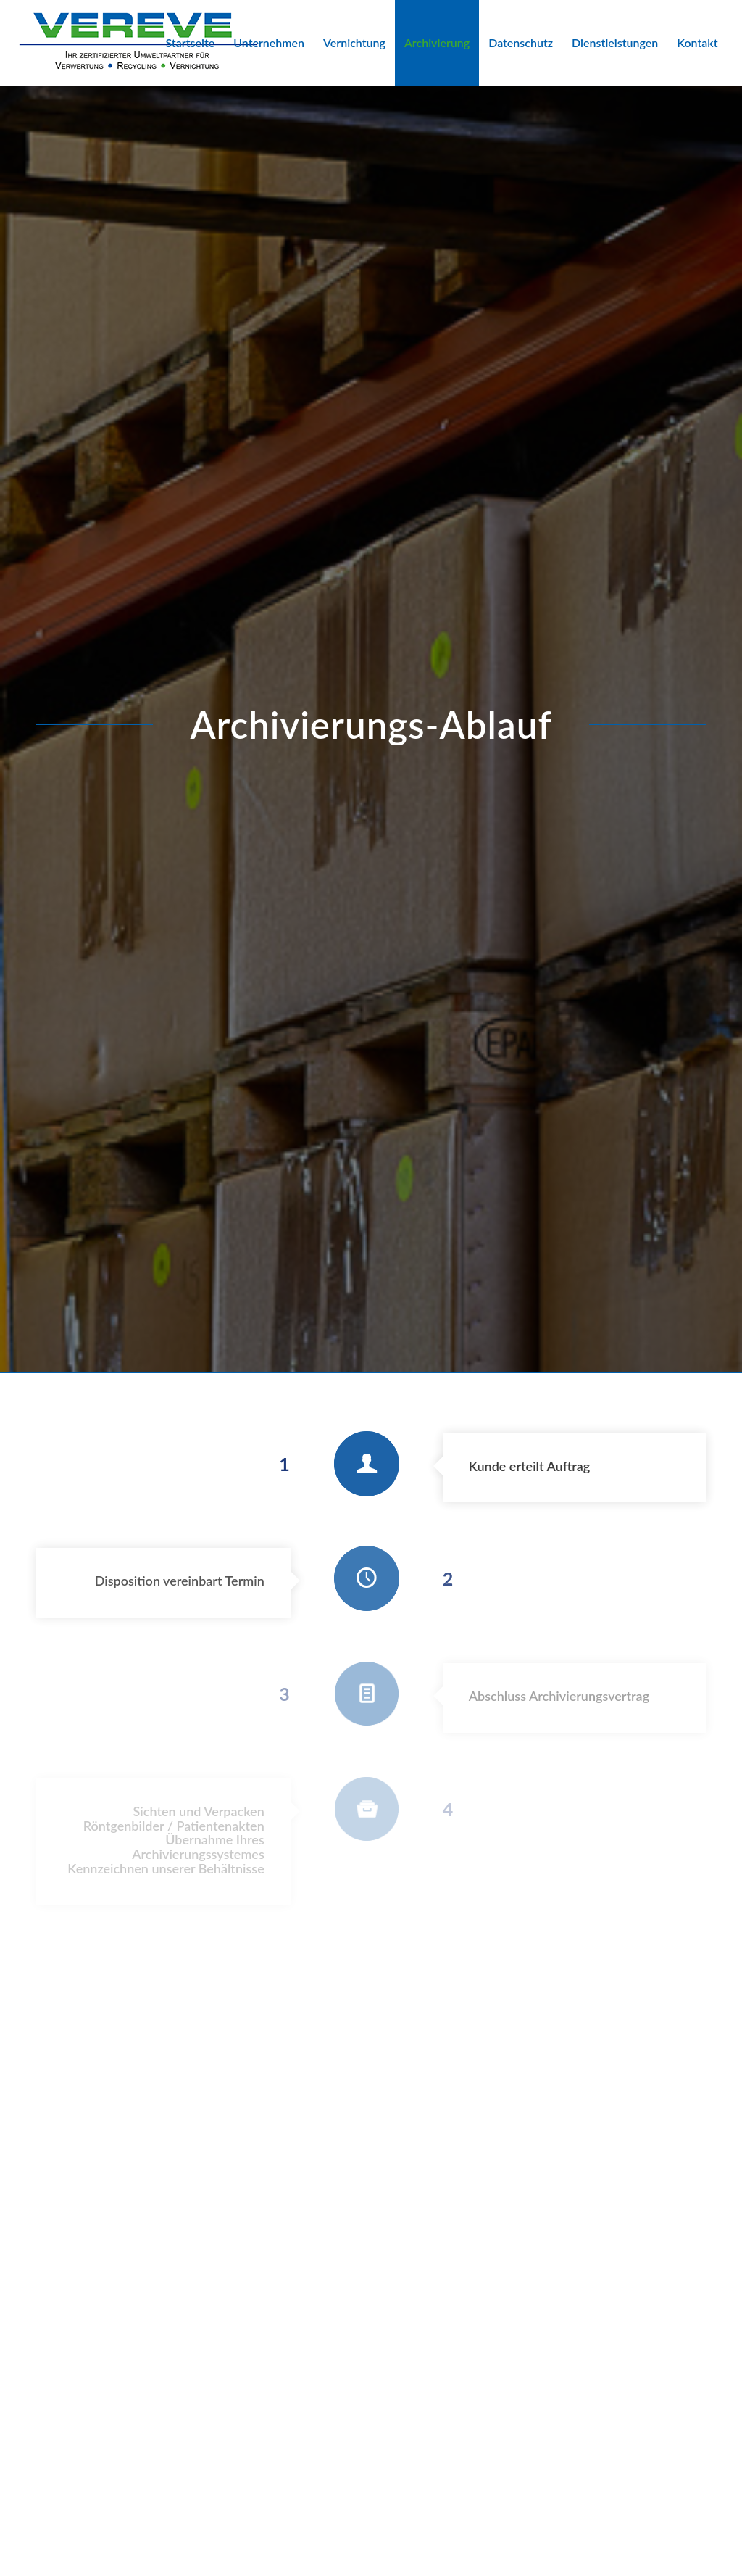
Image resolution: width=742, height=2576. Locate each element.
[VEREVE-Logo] (137, 43)
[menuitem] (190, 43)
